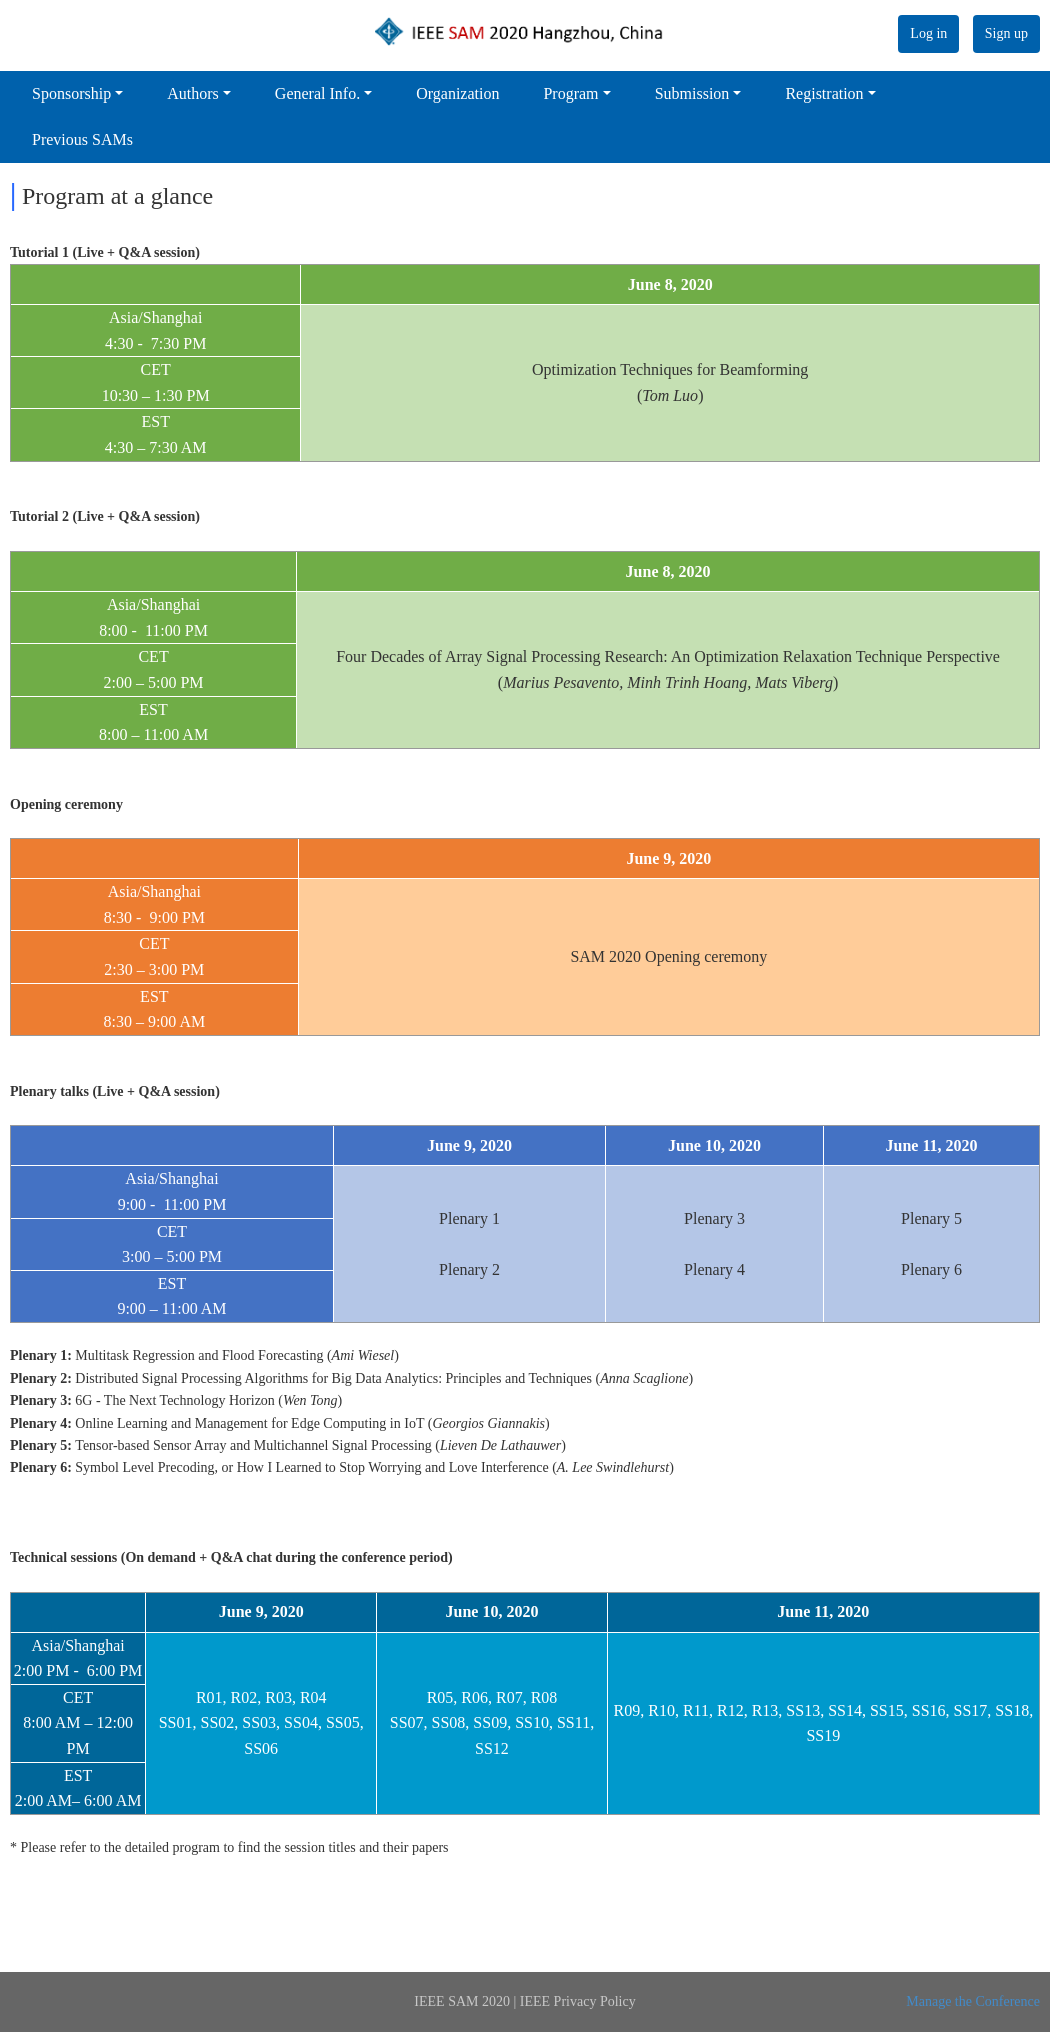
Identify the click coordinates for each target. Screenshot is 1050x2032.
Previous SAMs (82, 139)
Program (570, 93)
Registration (824, 93)
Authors (193, 93)
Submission (692, 93)
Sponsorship (71, 93)
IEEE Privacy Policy (578, 2001)
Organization (457, 93)
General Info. (317, 93)
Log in (928, 33)
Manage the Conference (973, 2001)
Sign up (1006, 33)
